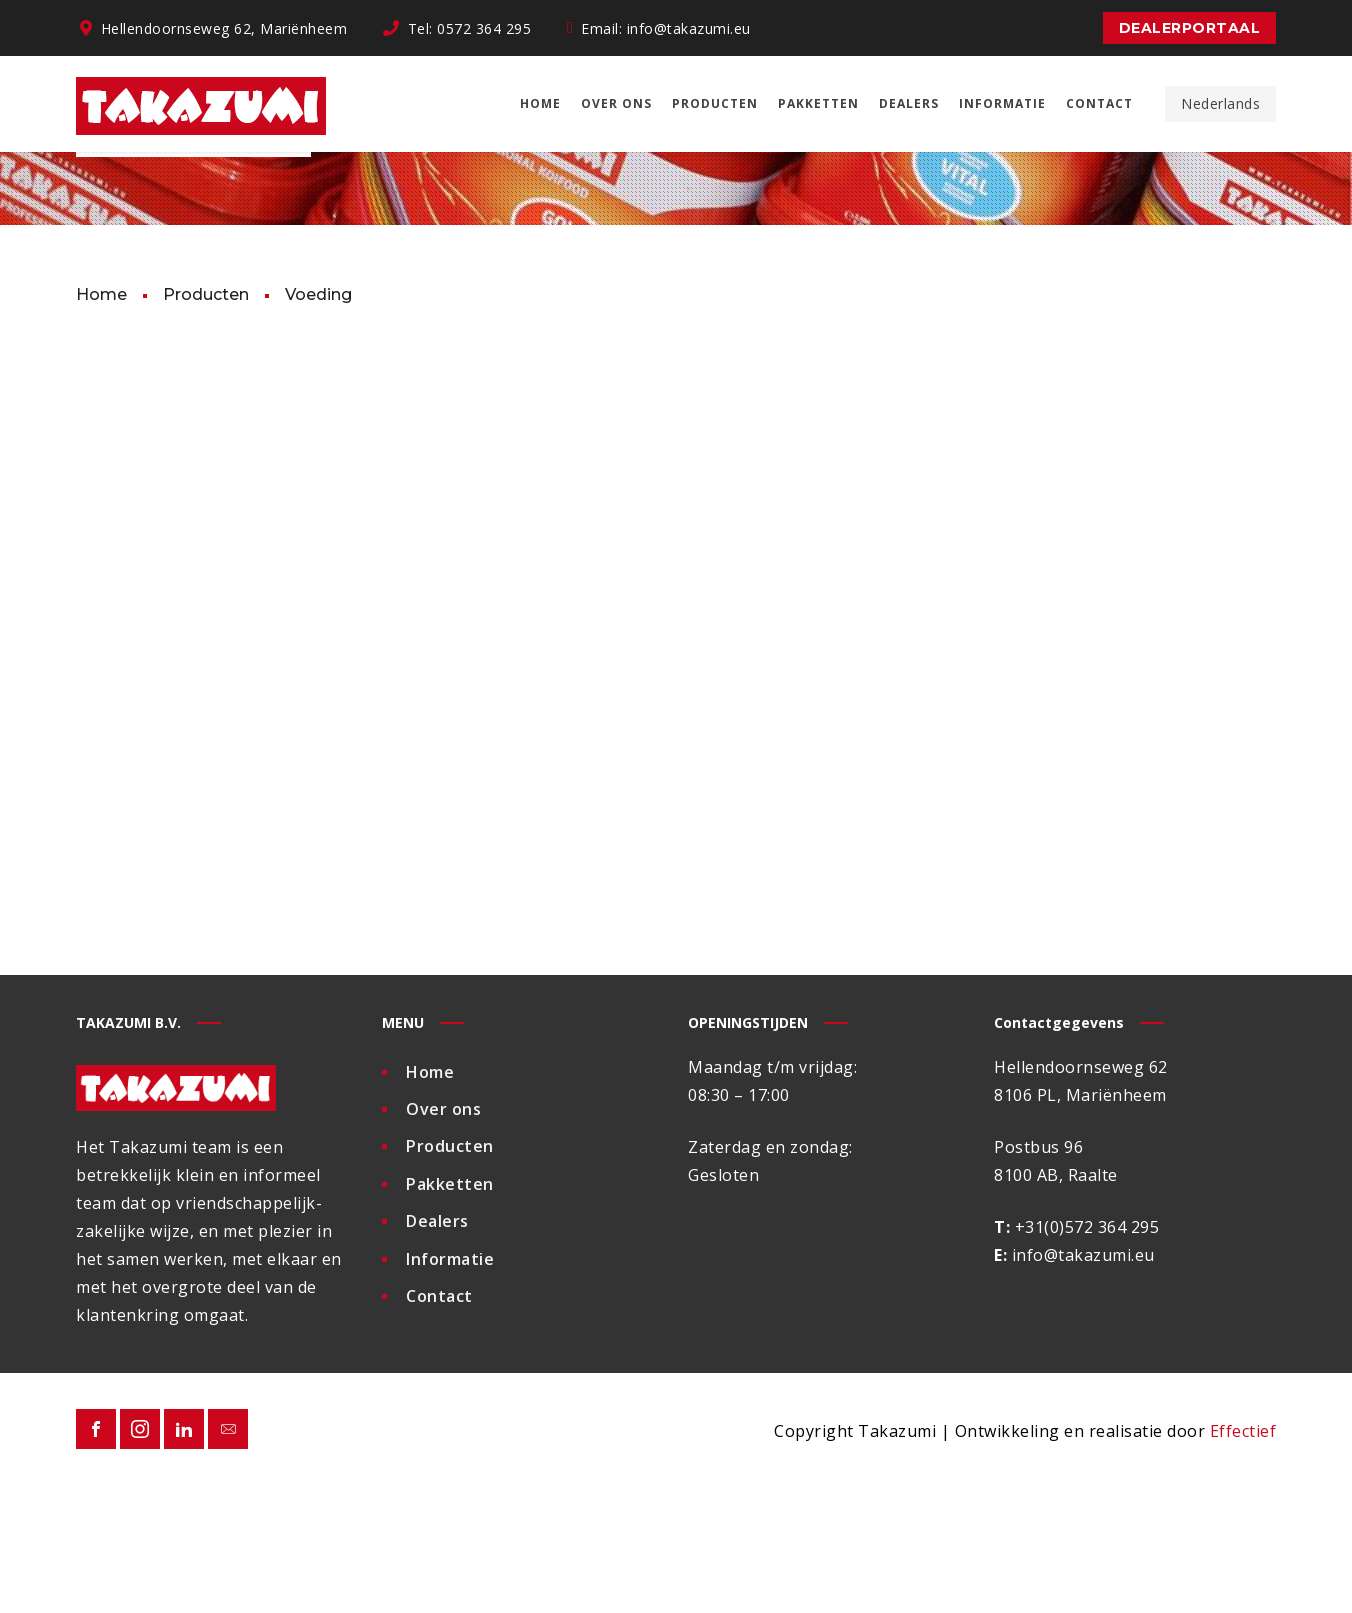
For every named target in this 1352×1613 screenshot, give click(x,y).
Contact (439, 1419)
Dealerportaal (1190, 28)
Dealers (437, 1347)
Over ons (443, 1239)
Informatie (450, 1383)
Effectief (1243, 1563)
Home (430, 1203)
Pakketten (450, 1311)
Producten (450, 1275)
